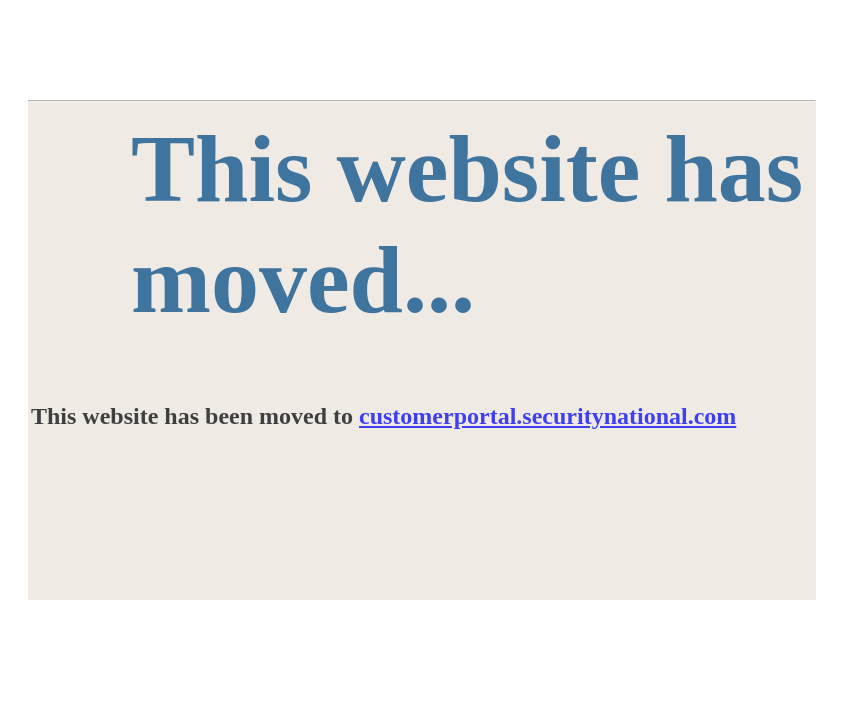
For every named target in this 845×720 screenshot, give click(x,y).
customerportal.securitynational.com (547, 416)
